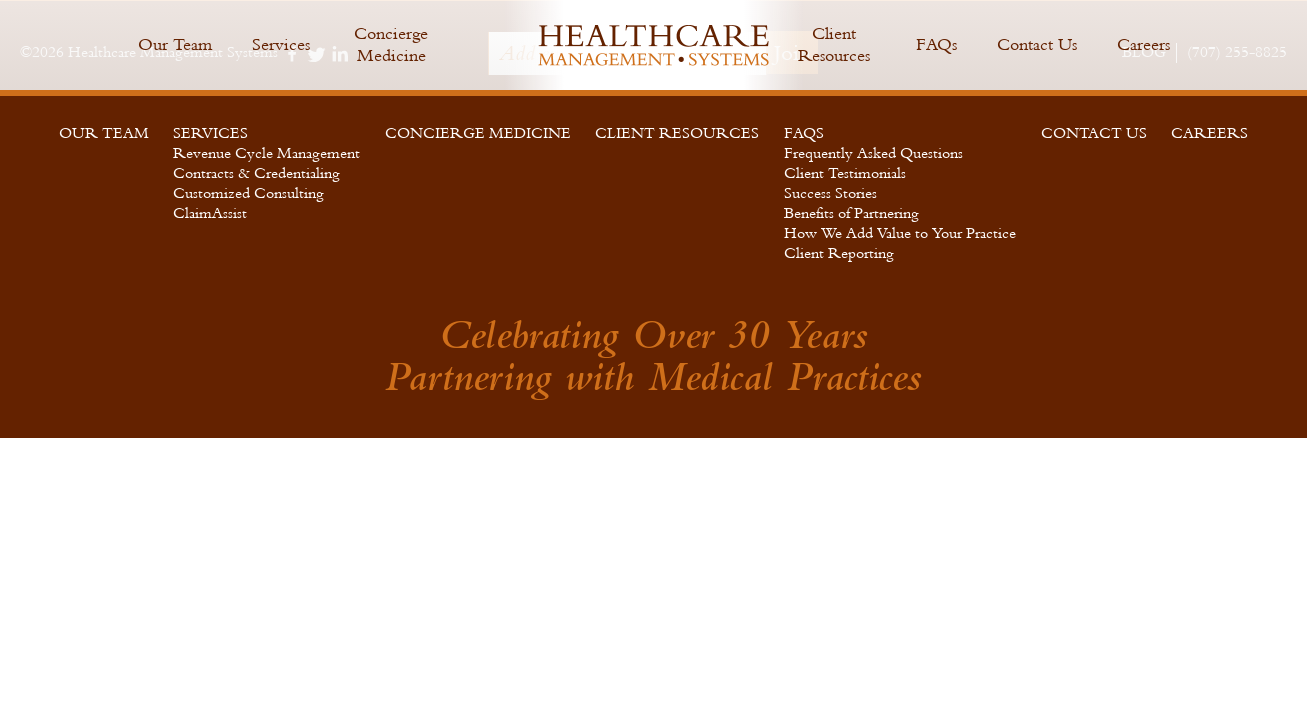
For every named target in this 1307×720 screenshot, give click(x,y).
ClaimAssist (210, 213)
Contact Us (1037, 44)
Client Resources (834, 44)
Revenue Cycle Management (266, 153)
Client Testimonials (845, 173)
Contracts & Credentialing (256, 173)
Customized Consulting (248, 193)
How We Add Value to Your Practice (900, 233)
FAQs (936, 44)
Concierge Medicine (391, 44)
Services (281, 44)
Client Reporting (839, 253)
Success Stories (830, 193)
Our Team (175, 44)
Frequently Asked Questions (873, 153)
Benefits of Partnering (851, 213)
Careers (1143, 44)
